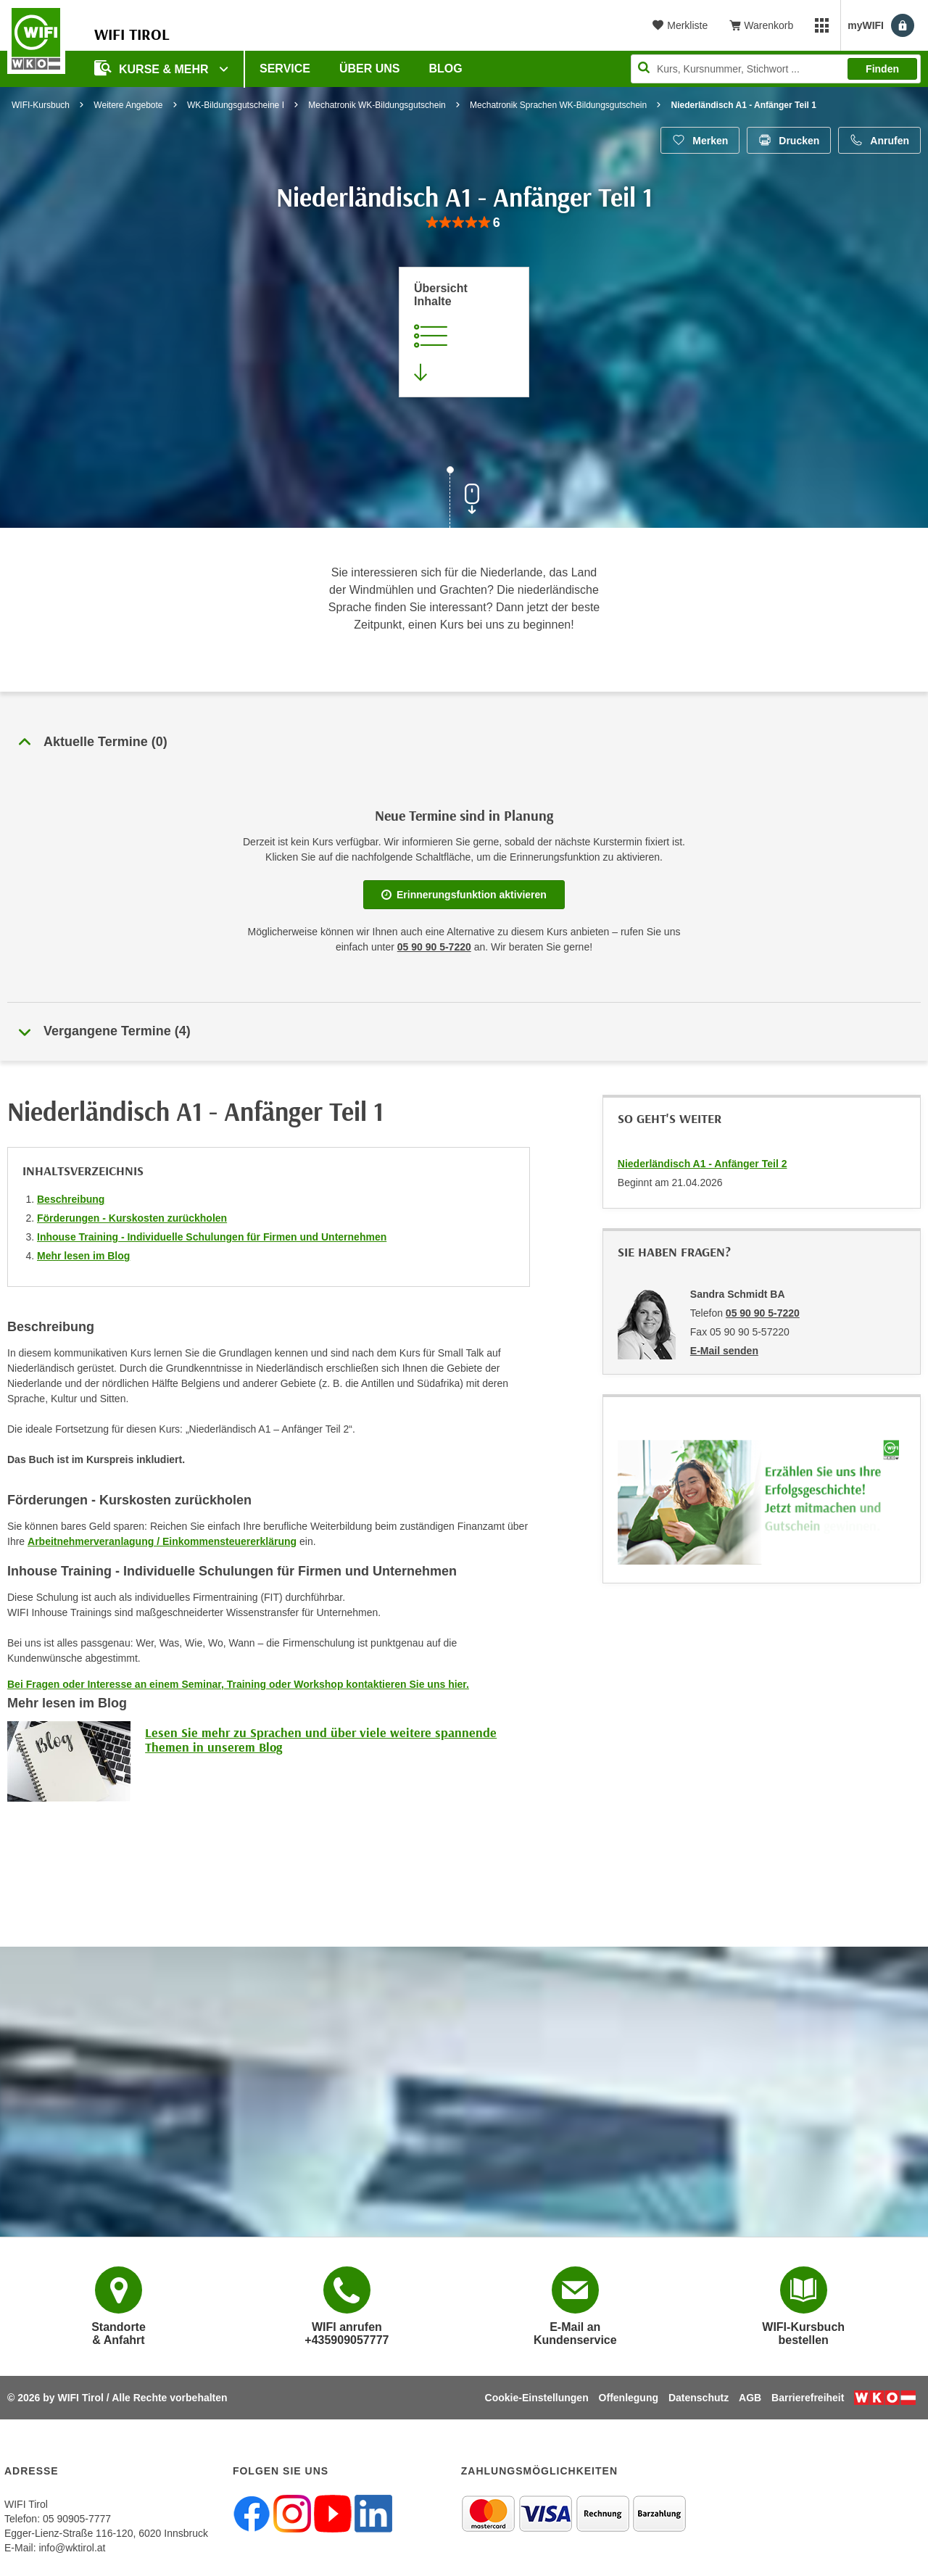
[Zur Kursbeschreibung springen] (464, 332)
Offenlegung (628, 2397)
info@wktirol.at (71, 2548)
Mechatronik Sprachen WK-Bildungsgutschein (558, 105)
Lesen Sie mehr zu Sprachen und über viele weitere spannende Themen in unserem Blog (321, 1739)
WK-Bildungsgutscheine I (235, 105)
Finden (882, 69)
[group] (464, 223)
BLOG (446, 68)
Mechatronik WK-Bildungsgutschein (376, 105)
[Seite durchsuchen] (776, 68)
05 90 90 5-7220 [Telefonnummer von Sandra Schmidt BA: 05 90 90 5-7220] (763, 1313)
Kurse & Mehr (153, 68)
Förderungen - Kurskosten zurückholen (132, 1218)
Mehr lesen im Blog (83, 1256)
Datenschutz (698, 2397)
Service (285, 68)
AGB (750, 2397)
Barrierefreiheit (807, 2397)
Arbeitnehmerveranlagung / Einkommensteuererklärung (162, 1541)
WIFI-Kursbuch (41, 105)
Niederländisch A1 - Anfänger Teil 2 (702, 1163)
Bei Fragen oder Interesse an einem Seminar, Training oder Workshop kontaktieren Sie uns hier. (238, 1684)
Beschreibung (70, 1199)
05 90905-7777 (77, 2519)
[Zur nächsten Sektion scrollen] (464, 499)
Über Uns (369, 68)
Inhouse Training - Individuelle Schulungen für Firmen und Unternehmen (211, 1237)
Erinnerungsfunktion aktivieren (464, 894)
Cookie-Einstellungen (537, 2397)
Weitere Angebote (128, 105)
